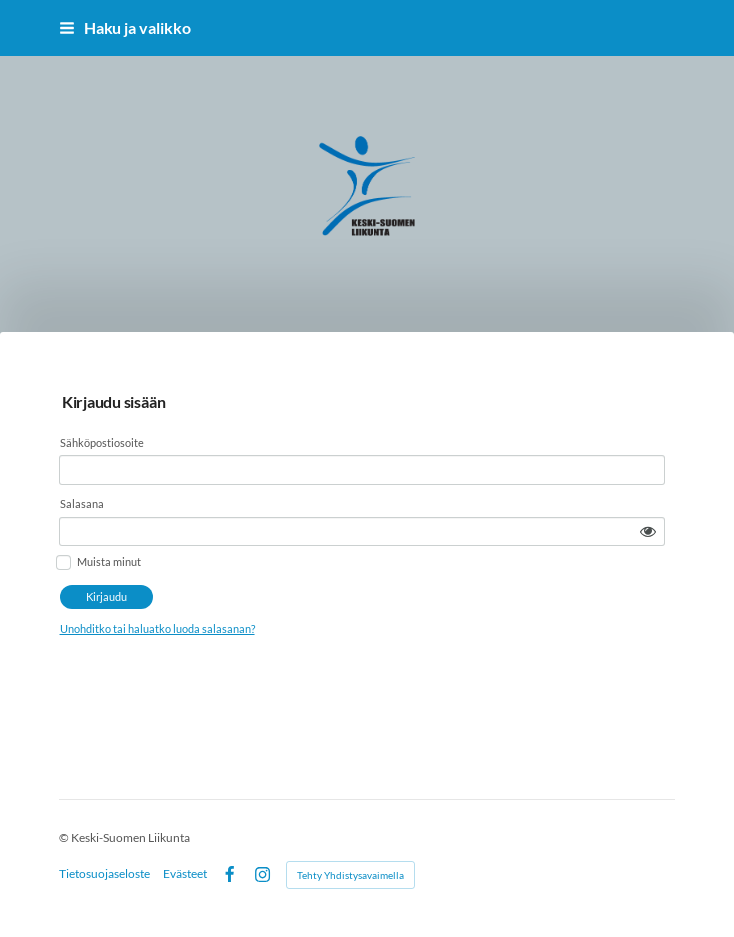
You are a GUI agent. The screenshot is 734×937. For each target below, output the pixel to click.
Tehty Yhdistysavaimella (350, 875)
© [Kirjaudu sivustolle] (65, 837)
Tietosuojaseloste (104, 874)
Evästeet (185, 874)
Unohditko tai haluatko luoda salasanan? (294, 584)
